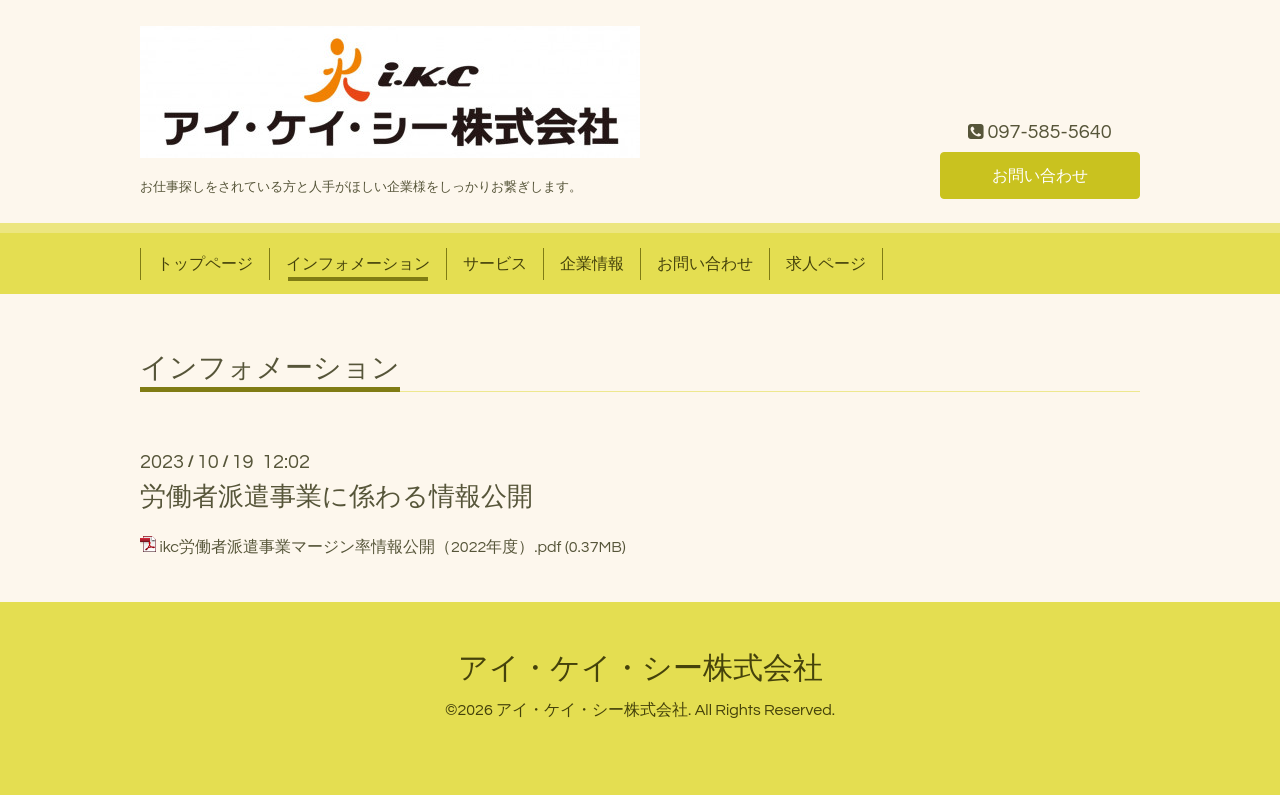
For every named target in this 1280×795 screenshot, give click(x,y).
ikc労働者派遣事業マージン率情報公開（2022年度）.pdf (360, 547)
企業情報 (592, 264)
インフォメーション (358, 264)
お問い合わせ (1040, 176)
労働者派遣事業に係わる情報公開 (336, 497)
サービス (495, 264)
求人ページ (826, 264)
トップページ (205, 264)
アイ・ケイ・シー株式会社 (640, 668)
